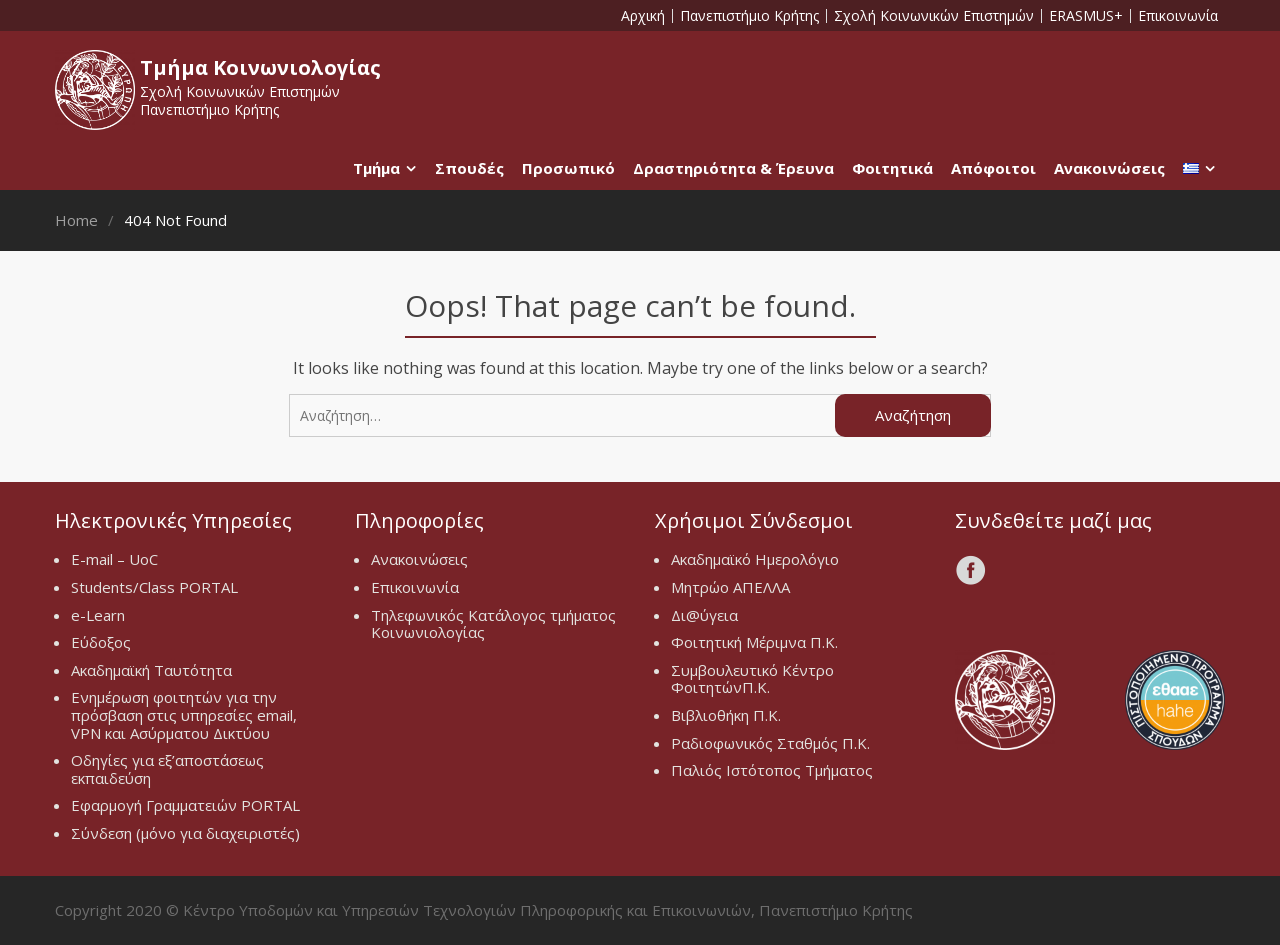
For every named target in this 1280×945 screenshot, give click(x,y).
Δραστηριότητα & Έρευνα (733, 168)
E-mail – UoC (114, 559)
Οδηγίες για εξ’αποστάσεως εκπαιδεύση (167, 769)
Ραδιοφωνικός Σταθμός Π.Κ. (770, 743)
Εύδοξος (101, 642)
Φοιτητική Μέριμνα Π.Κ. (754, 642)
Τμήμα (376, 168)
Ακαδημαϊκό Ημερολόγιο (755, 559)
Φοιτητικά (892, 168)
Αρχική (643, 16)
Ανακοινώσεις (1109, 168)
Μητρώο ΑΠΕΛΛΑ (730, 587)
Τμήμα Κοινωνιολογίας (260, 67)
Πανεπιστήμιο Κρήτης (749, 16)
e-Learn (98, 615)
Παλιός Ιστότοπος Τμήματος (772, 770)
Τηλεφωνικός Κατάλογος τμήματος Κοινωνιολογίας (493, 624)
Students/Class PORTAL (154, 587)
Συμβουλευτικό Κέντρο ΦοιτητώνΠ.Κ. (752, 679)
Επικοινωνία (1178, 16)
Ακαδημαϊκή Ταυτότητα (151, 670)
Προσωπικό (568, 168)
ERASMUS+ (1086, 16)
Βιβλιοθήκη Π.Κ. (726, 715)
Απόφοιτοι (993, 168)
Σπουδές (469, 168)
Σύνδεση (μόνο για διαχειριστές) (185, 833)
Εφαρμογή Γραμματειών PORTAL (185, 805)
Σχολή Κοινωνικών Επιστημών (934, 16)
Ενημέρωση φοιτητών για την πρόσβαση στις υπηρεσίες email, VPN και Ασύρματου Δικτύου (184, 714)
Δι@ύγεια (704, 615)
